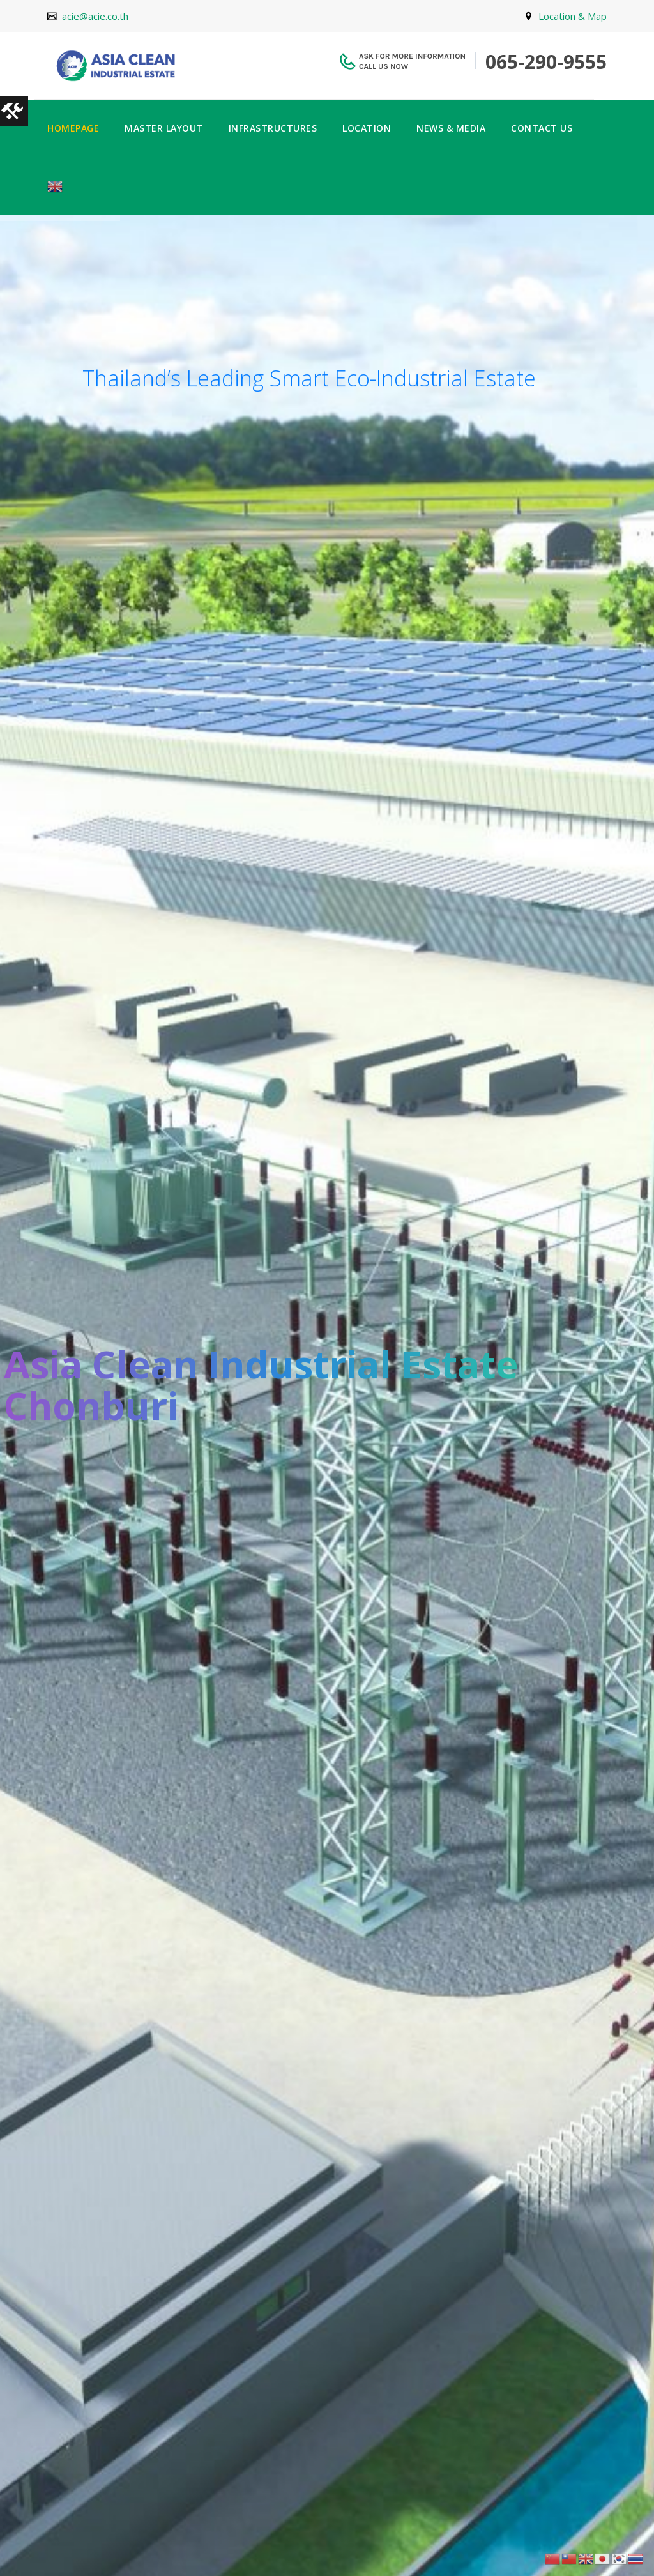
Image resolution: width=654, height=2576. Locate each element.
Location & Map (572, 16)
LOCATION (366, 128)
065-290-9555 (546, 62)
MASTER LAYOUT (164, 128)
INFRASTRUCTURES (273, 128)
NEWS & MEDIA (450, 128)
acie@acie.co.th (93, 16)
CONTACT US (541, 128)
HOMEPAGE (73, 128)
